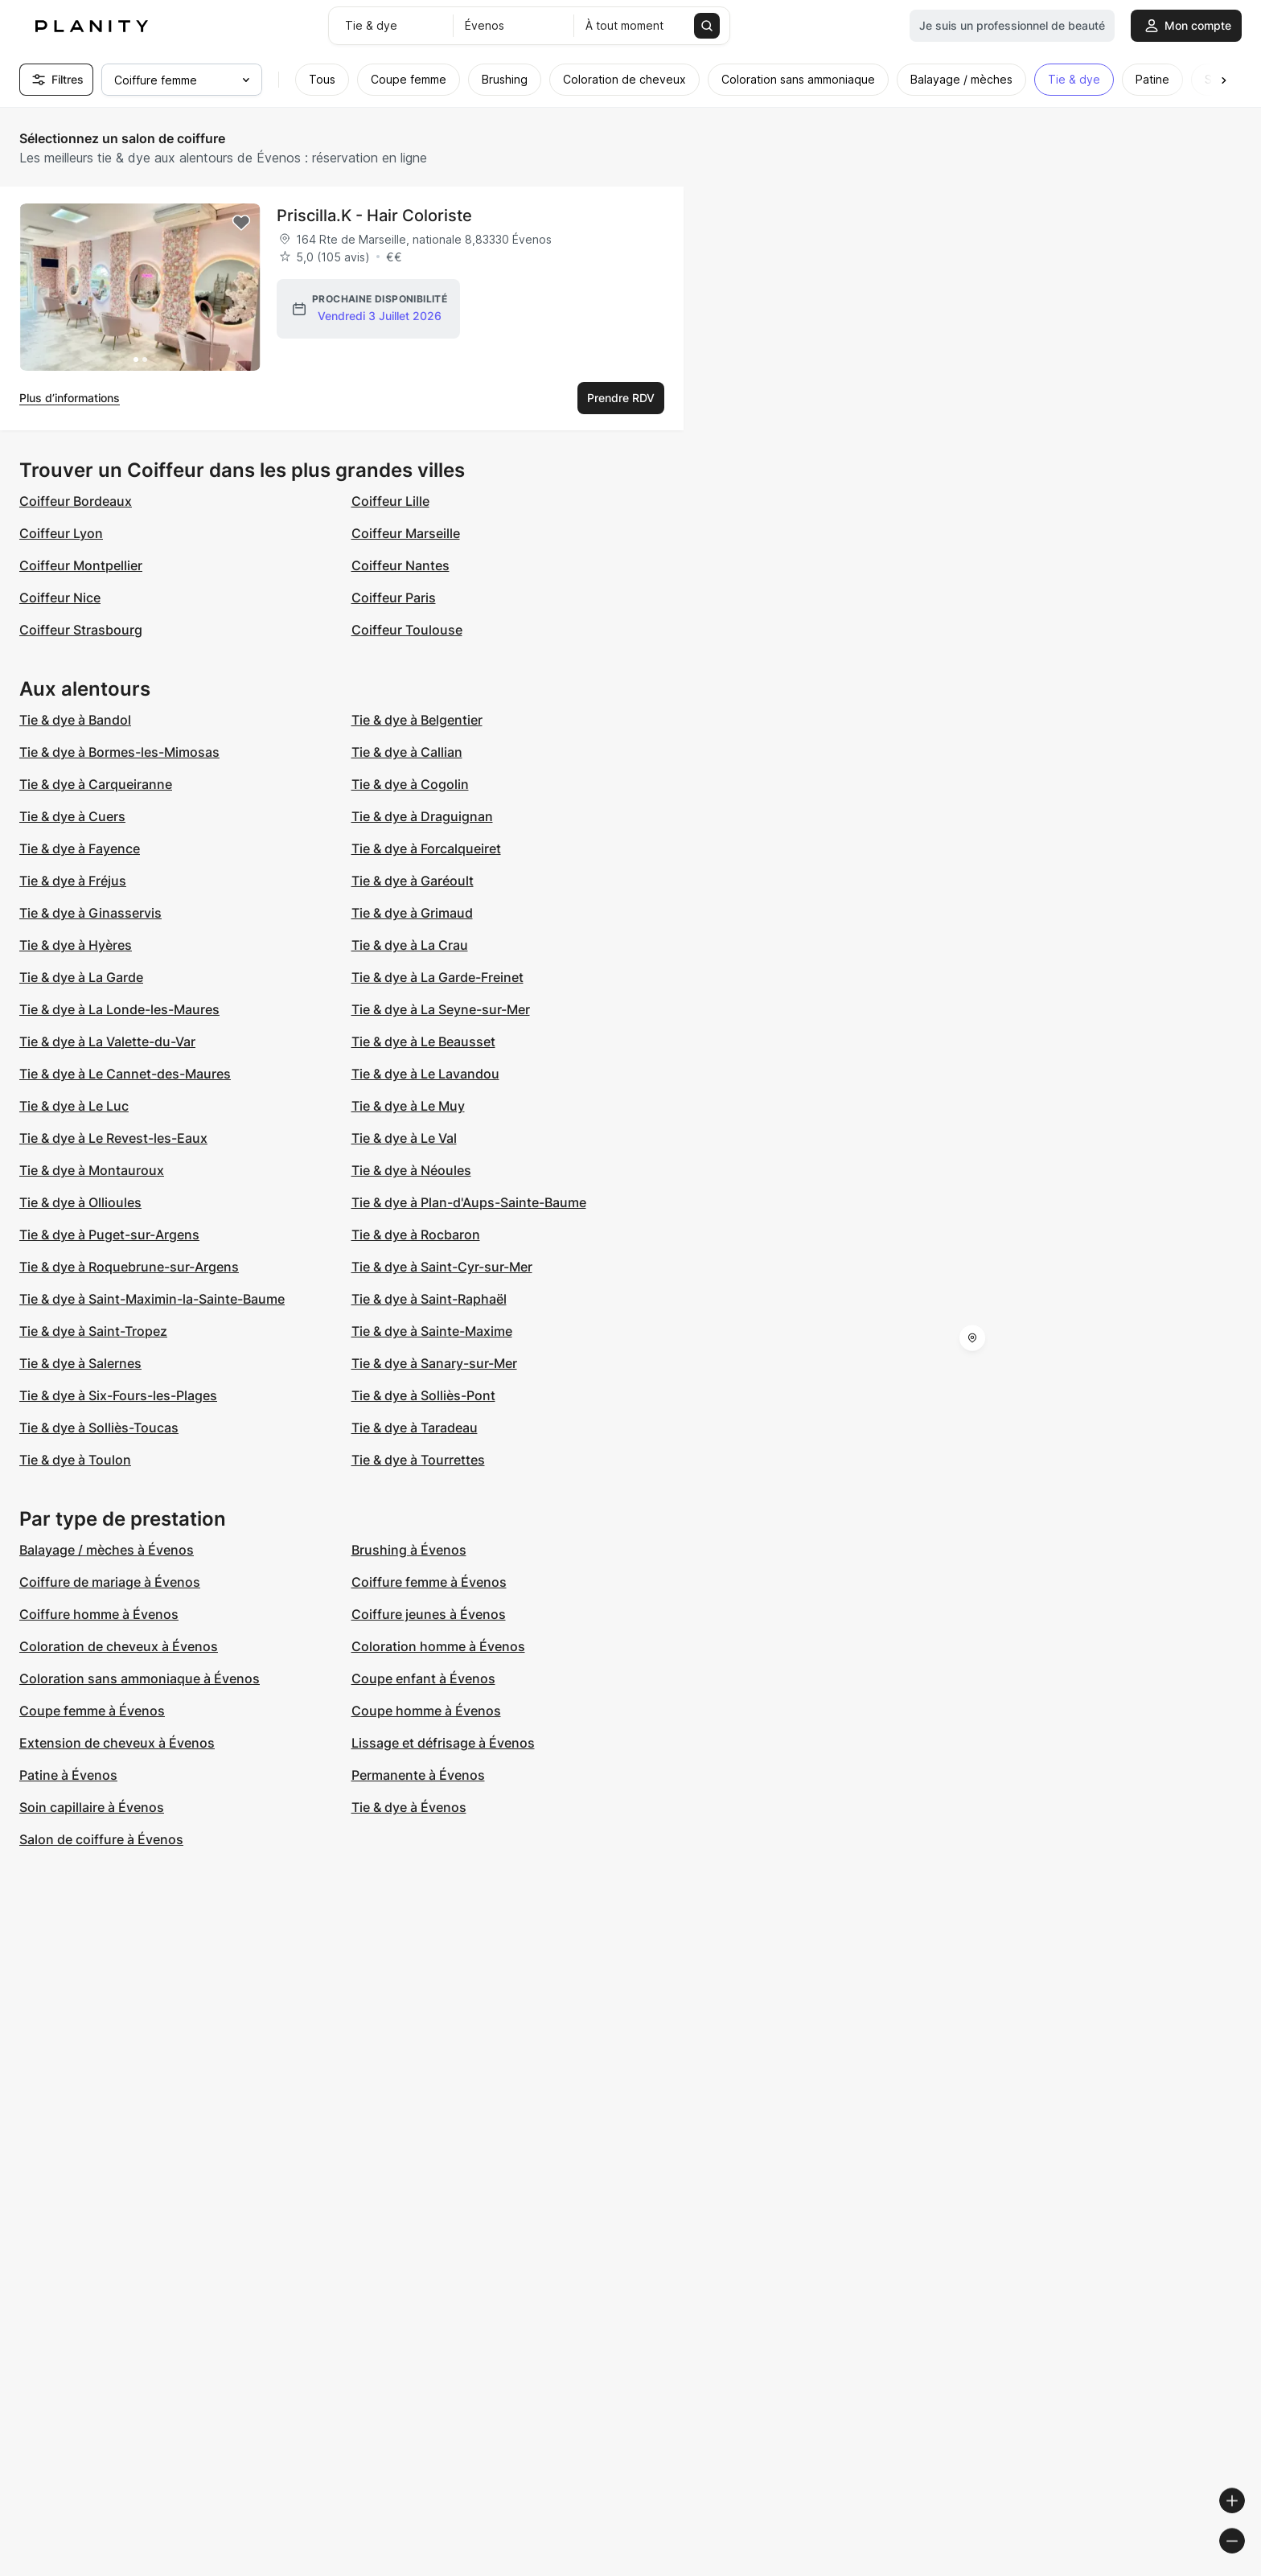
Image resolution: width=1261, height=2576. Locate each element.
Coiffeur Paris (393, 598)
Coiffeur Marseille (405, 533)
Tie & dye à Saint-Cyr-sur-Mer (441, 1267)
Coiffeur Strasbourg (80, 630)
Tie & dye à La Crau (409, 945)
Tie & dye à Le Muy (408, 1106)
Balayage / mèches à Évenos (106, 1550)
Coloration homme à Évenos (438, 1646)
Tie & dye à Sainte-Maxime (431, 1331)
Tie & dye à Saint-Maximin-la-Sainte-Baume (152, 1299)
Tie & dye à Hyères (75, 945)
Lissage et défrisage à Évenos (443, 1743)
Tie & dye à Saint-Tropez (93, 1331)
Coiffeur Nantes (400, 565)
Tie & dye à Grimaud (412, 913)
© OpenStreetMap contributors (1173, 2569)
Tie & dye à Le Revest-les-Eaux (113, 1138)
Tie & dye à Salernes (80, 1363)
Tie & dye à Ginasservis (90, 913)
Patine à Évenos (68, 1775)
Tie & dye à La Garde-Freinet (437, 977)
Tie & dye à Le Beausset (423, 1041)
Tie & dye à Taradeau (414, 1427)
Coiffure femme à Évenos (429, 1582)
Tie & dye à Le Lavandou (425, 1074)
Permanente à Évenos (418, 1775)
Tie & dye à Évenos (408, 1807)
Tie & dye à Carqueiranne (95, 784)
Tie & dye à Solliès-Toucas (99, 1427)
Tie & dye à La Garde (81, 977)
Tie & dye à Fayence (79, 848)
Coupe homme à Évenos (426, 1711)
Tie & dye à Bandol (75, 720)
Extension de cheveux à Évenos (117, 1743)
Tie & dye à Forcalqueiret (426, 848)
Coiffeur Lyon (61, 533)
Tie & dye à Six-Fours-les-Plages (118, 1395)
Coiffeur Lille (390, 501)
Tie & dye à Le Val (404, 1138)
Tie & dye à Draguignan (422, 816)
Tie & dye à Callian (406, 752)
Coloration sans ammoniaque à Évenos (139, 1678)
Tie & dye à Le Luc (74, 1106)
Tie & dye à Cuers (72, 816)
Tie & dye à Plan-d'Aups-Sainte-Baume (468, 1202)
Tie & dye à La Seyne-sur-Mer (440, 1009)
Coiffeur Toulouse (406, 630)
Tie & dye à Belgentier (417, 720)
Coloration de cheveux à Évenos (118, 1646)
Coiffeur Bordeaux (75, 501)
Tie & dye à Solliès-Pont (423, 1395)
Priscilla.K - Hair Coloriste (374, 215)
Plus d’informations (69, 398)
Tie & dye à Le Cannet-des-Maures (125, 1074)
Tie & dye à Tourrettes (418, 1460)
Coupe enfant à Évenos (423, 1678)
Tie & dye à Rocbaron (415, 1234)
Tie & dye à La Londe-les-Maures (119, 1009)
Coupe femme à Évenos (92, 1711)
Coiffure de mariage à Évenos (109, 1582)
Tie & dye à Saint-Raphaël (429, 1299)
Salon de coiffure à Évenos (101, 1839)
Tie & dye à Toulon (75, 1460)
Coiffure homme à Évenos (99, 1614)
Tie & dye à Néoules (411, 1170)
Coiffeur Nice (60, 598)
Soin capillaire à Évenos (91, 1807)
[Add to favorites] (241, 222)
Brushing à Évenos (408, 1550)
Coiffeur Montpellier (80, 565)
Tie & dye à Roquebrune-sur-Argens (129, 1267)
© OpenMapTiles (1040, 2569)
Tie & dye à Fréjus (72, 881)
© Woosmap (959, 2569)
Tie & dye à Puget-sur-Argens (109, 1234)
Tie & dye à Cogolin (410, 784)
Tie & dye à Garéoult (412, 881)
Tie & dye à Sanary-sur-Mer (434, 1363)
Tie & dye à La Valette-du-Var (107, 1041)
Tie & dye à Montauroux (91, 1170)
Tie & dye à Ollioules (80, 1202)
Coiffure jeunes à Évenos (428, 1614)
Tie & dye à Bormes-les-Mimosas (119, 752)
